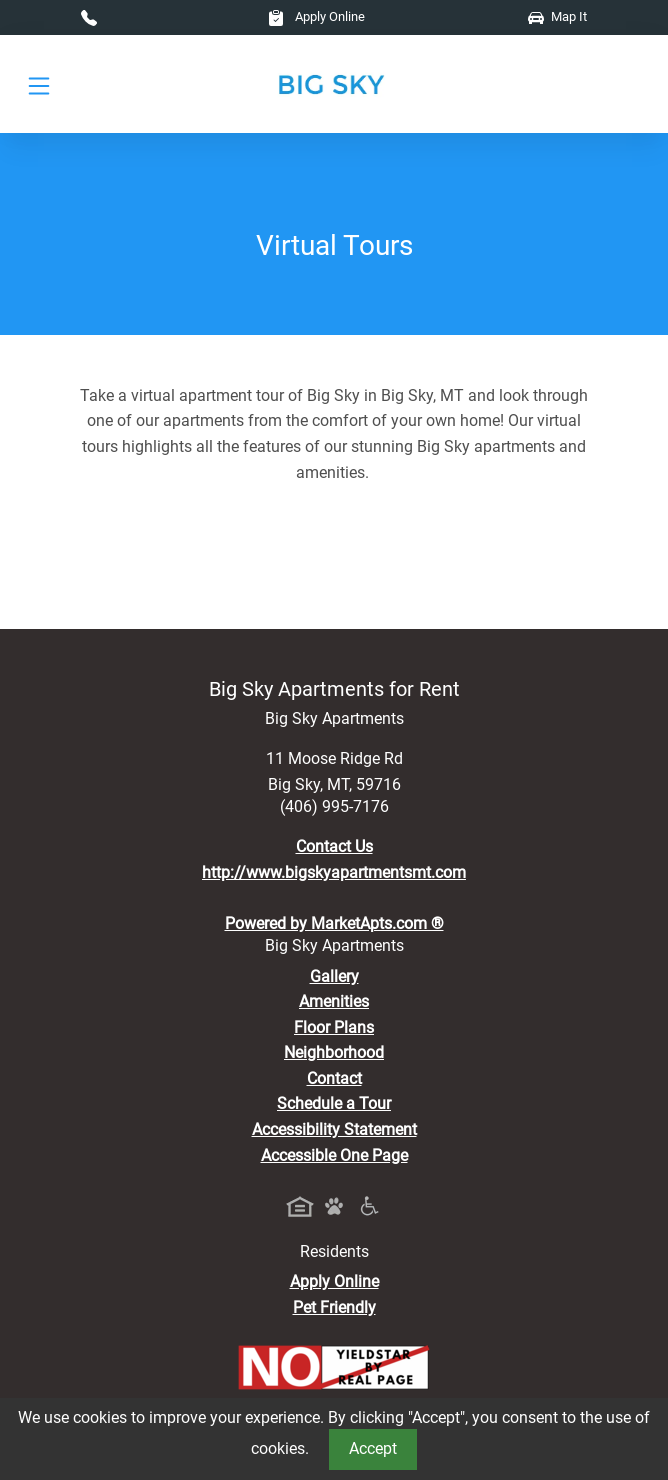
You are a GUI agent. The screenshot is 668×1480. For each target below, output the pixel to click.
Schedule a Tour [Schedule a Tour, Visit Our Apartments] (334, 1103)
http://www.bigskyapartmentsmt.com (334, 872)
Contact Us (334, 846)
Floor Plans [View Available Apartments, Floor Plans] (334, 1027)
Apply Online (316, 16)
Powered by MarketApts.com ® (334, 923)
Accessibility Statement (334, 1129)
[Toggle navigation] (39, 84)
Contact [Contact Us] (334, 1078)
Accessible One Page (334, 1155)
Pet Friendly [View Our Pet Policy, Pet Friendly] (334, 1307)
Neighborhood (334, 1052)
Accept (373, 1448)
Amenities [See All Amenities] (334, 1001)
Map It (557, 16)
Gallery (334, 976)
